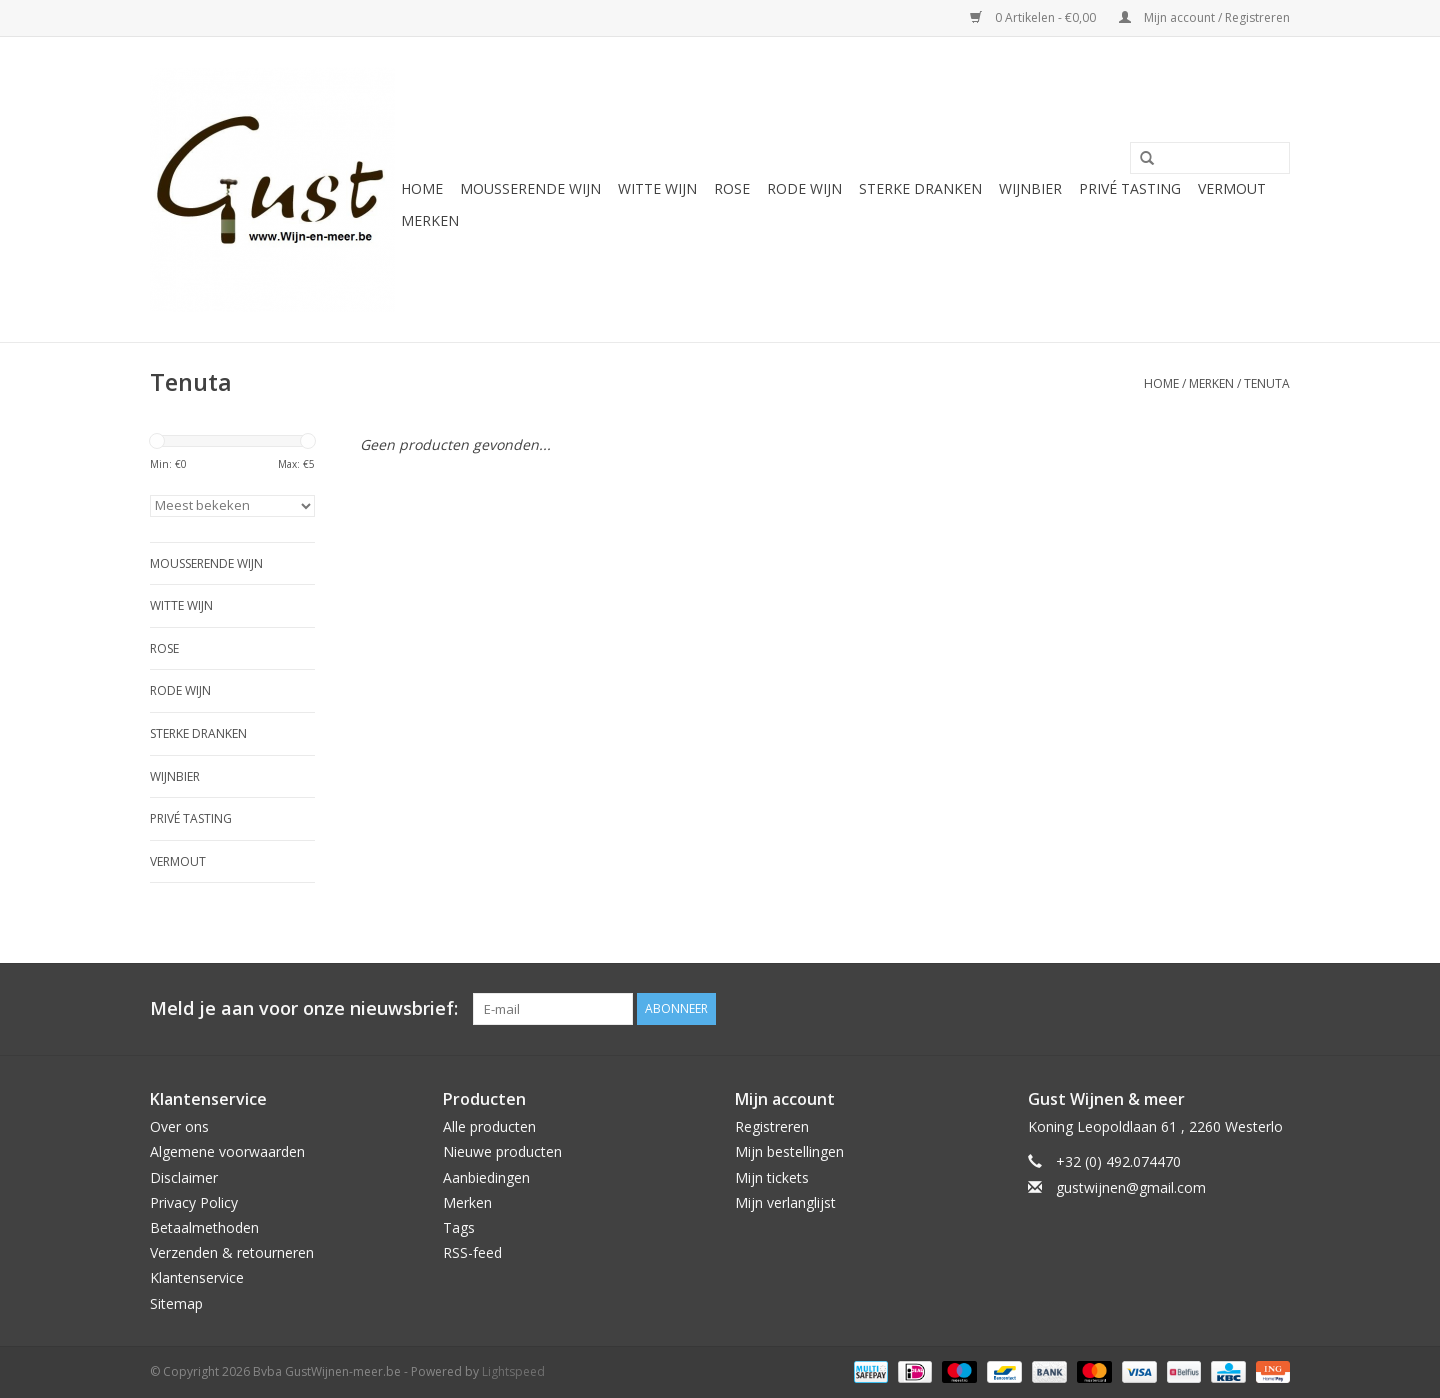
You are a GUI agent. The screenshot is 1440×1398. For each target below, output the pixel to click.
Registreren (772, 1126)
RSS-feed (472, 1252)
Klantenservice (197, 1277)
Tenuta (1267, 383)
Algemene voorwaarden (227, 1151)
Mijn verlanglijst (785, 1202)
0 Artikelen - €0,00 (1034, 17)
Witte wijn (657, 188)
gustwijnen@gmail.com (1131, 1187)
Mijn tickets (772, 1177)
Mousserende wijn (530, 188)
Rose (732, 188)
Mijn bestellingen (789, 1151)
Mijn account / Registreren (1204, 17)
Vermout (1232, 188)
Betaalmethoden (204, 1227)
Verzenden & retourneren (232, 1252)
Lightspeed (513, 1371)
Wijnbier (1030, 188)
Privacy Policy (194, 1202)
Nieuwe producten (502, 1151)
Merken (430, 220)
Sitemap (176, 1303)
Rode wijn (804, 188)
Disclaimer (184, 1177)
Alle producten (489, 1126)
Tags (459, 1227)
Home (422, 188)
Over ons (179, 1126)
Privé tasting (1130, 188)
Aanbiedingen (486, 1177)
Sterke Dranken (920, 188)
